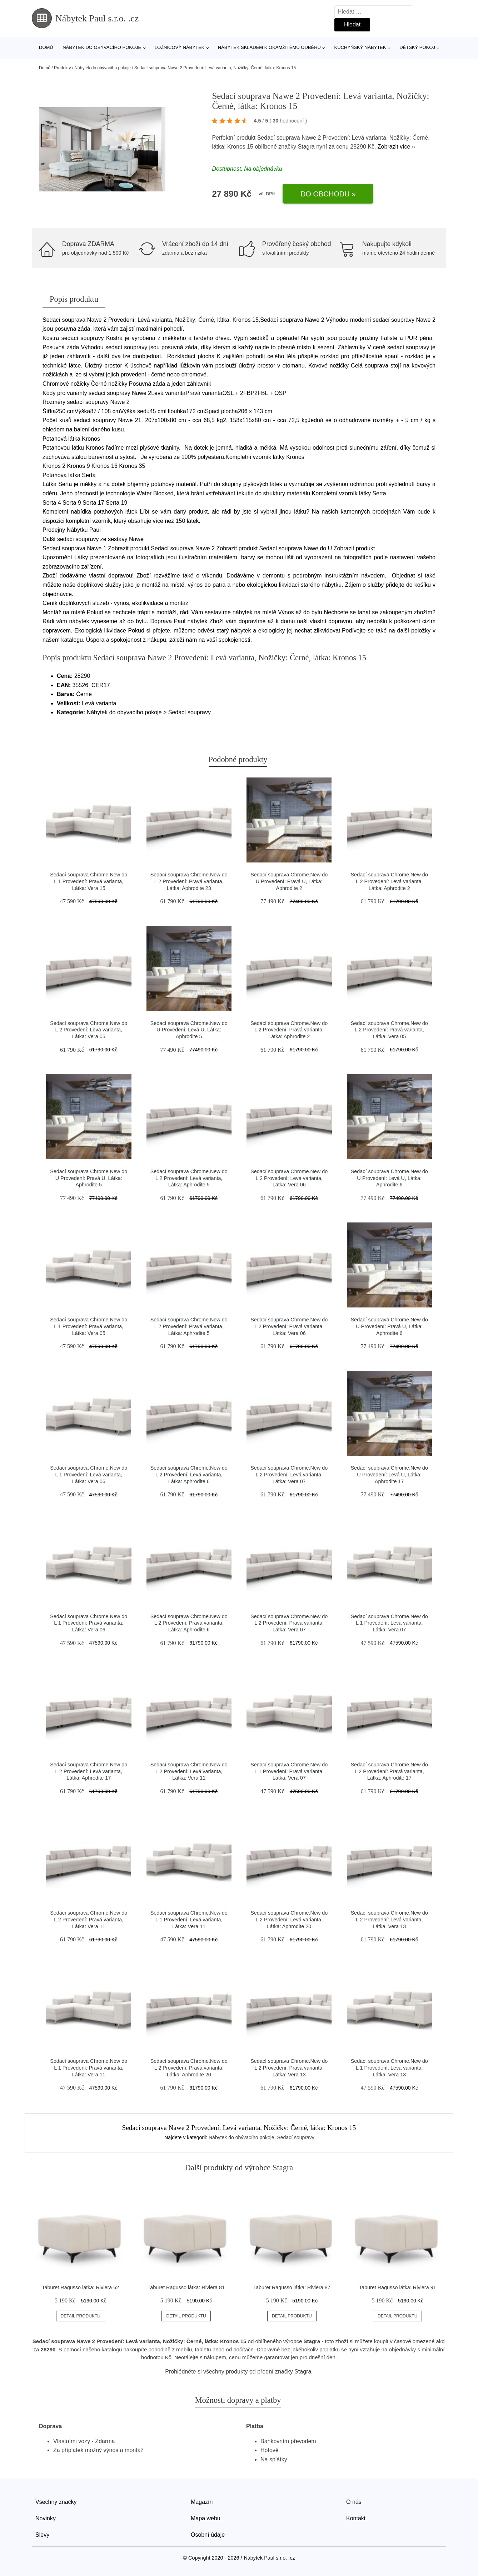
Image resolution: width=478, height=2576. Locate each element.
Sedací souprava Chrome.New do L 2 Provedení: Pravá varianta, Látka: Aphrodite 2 (289, 1029)
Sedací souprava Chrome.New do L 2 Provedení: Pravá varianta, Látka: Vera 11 (88, 1919)
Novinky (45, 2518)
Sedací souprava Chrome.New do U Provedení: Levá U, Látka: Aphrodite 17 (389, 1474)
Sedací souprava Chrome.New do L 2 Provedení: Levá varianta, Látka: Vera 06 (289, 1178)
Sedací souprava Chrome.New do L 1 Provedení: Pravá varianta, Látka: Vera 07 (289, 1771)
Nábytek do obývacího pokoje (102, 47)
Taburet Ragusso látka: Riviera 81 (186, 2287)
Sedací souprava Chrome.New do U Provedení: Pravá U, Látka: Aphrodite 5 (88, 1178)
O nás (354, 2502)
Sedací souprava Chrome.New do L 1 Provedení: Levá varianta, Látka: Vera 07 (389, 1623)
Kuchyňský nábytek (360, 47)
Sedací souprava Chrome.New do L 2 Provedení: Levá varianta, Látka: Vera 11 (189, 1771)
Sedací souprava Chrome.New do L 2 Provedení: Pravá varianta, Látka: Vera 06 (289, 1326)
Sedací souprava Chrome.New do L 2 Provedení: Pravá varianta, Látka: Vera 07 (289, 1623)
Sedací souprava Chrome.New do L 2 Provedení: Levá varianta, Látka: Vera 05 (88, 1029)
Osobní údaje (208, 2535)
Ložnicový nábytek (179, 47)
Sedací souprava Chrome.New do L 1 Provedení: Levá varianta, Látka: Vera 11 (189, 1919)
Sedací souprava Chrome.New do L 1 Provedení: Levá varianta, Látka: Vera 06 (88, 1474)
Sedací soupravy (295, 2137)
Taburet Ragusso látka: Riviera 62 (80, 2287)
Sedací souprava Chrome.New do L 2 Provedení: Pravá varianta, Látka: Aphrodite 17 (389, 1771)
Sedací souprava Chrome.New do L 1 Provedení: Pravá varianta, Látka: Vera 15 (88, 881)
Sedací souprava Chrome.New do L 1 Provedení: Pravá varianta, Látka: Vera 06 (88, 1623)
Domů (46, 47)
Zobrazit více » (396, 147)
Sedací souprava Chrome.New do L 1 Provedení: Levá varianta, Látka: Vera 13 (389, 2067)
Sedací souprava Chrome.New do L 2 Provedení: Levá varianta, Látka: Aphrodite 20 (289, 1919)
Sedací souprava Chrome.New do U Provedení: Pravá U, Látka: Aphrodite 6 (389, 1326)
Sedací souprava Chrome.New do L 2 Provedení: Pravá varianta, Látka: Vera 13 (289, 2067)
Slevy (42, 2535)
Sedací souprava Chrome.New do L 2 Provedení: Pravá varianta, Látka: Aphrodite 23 (189, 881)
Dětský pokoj (417, 47)
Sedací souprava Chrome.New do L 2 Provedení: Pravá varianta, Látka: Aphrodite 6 (189, 1623)
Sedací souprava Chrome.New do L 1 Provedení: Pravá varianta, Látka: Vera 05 (88, 1326)
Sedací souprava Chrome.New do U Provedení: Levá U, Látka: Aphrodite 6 (389, 1178)
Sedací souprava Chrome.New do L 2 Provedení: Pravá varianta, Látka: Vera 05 (389, 1029)
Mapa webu (205, 2518)
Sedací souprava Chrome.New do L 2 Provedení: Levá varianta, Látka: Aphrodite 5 (189, 1178)
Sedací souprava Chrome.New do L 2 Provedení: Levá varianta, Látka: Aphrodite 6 (189, 1474)
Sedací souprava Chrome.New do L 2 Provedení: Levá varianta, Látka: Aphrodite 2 (389, 881)
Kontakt (355, 2518)
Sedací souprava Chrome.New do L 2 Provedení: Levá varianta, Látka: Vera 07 (289, 1474)
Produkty (62, 67)
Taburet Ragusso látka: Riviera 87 (291, 2287)
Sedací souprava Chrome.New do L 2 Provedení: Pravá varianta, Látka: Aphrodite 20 (189, 2067)
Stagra (306, 147)
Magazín (202, 2502)
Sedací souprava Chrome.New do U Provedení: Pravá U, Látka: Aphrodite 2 (289, 881)
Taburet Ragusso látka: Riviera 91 (397, 2287)
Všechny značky (56, 2502)
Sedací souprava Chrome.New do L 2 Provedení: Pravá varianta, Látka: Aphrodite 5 (189, 1326)
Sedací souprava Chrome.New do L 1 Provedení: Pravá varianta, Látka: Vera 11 (88, 2067)
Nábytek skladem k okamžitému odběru (269, 47)
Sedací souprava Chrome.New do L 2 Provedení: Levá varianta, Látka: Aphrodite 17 (88, 1771)
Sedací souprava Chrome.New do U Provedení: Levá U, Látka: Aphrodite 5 (189, 1029)
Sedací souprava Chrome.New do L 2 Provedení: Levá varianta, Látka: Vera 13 (389, 1919)
